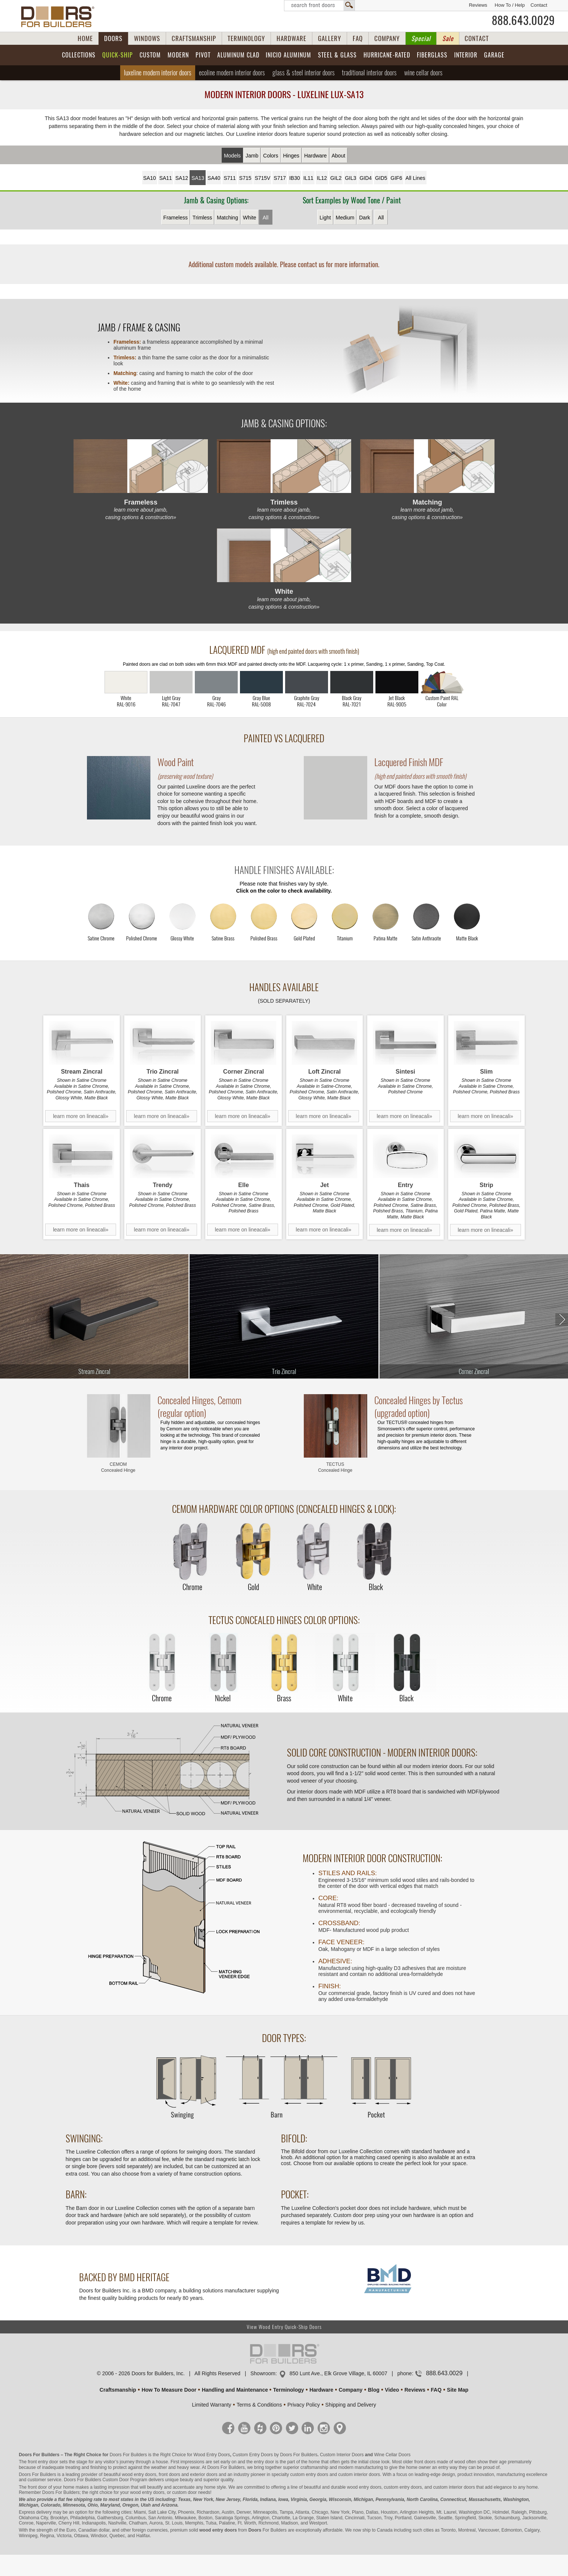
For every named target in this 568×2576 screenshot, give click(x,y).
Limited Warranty (211, 2405)
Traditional (369, 72)
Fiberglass (432, 55)
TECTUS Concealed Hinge (335, 1467)
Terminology (288, 2390)
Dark (364, 218)
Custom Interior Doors (341, 2454)
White (249, 218)
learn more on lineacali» (81, 1116)
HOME (85, 38)
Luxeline (157, 72)
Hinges (291, 156)
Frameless (175, 218)
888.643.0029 (523, 20)
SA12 (181, 178)
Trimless (202, 218)
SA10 (149, 178)
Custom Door (116, 2479)
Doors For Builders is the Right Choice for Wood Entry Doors (170, 2454)
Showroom (262, 2373)
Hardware (315, 156)
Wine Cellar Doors (392, 2454)
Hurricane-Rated (386, 55)
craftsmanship (314, 2467)
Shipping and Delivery (350, 2405)
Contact (539, 5)
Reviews (478, 5)
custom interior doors (359, 2474)
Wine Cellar (423, 72)
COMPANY (387, 38)
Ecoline (232, 72)
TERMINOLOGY (246, 38)
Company (350, 2390)
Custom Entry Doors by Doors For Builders (274, 2454)
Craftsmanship (118, 2390)
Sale (447, 38)
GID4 (365, 178)
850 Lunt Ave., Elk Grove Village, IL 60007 (338, 2373)
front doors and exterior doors (188, 2474)
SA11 (165, 178)
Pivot (203, 55)
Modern (178, 55)
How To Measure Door (168, 2390)
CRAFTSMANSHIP (194, 38)
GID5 (381, 178)
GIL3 (350, 178)
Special (421, 38)
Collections (79, 55)
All (266, 218)
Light (325, 218)
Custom (150, 55)
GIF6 (396, 178)
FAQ (358, 38)
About (339, 156)
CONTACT (477, 38)
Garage (494, 55)
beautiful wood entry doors (130, 2474)
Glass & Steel (303, 72)
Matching (227, 218)
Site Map (458, 2390)
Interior (465, 55)
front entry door (43, 2461)
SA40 (213, 178)
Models (232, 156)
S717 (280, 178)
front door (37, 2487)
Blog (374, 2390)
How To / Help (510, 5)
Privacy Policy (303, 2405)
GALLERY (329, 38)
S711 (230, 178)
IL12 (322, 178)
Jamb (252, 156)
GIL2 (335, 178)
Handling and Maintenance (235, 2390)
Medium (345, 218)
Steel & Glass (337, 55)
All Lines (415, 178)
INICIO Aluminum (288, 55)
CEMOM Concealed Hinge (118, 1467)
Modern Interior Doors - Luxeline (284, 94)
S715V (262, 178)
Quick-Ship (117, 55)
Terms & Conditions (259, 2405)
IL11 (308, 178)
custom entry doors (309, 2474)
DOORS (113, 38)
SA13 (197, 178)
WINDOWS (147, 38)
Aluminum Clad (238, 55)
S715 (245, 178)
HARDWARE (291, 38)
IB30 (294, 178)
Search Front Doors (319, 5)
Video (392, 2390)
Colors (270, 156)
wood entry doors (364, 2487)
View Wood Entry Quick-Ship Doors (284, 2326)
